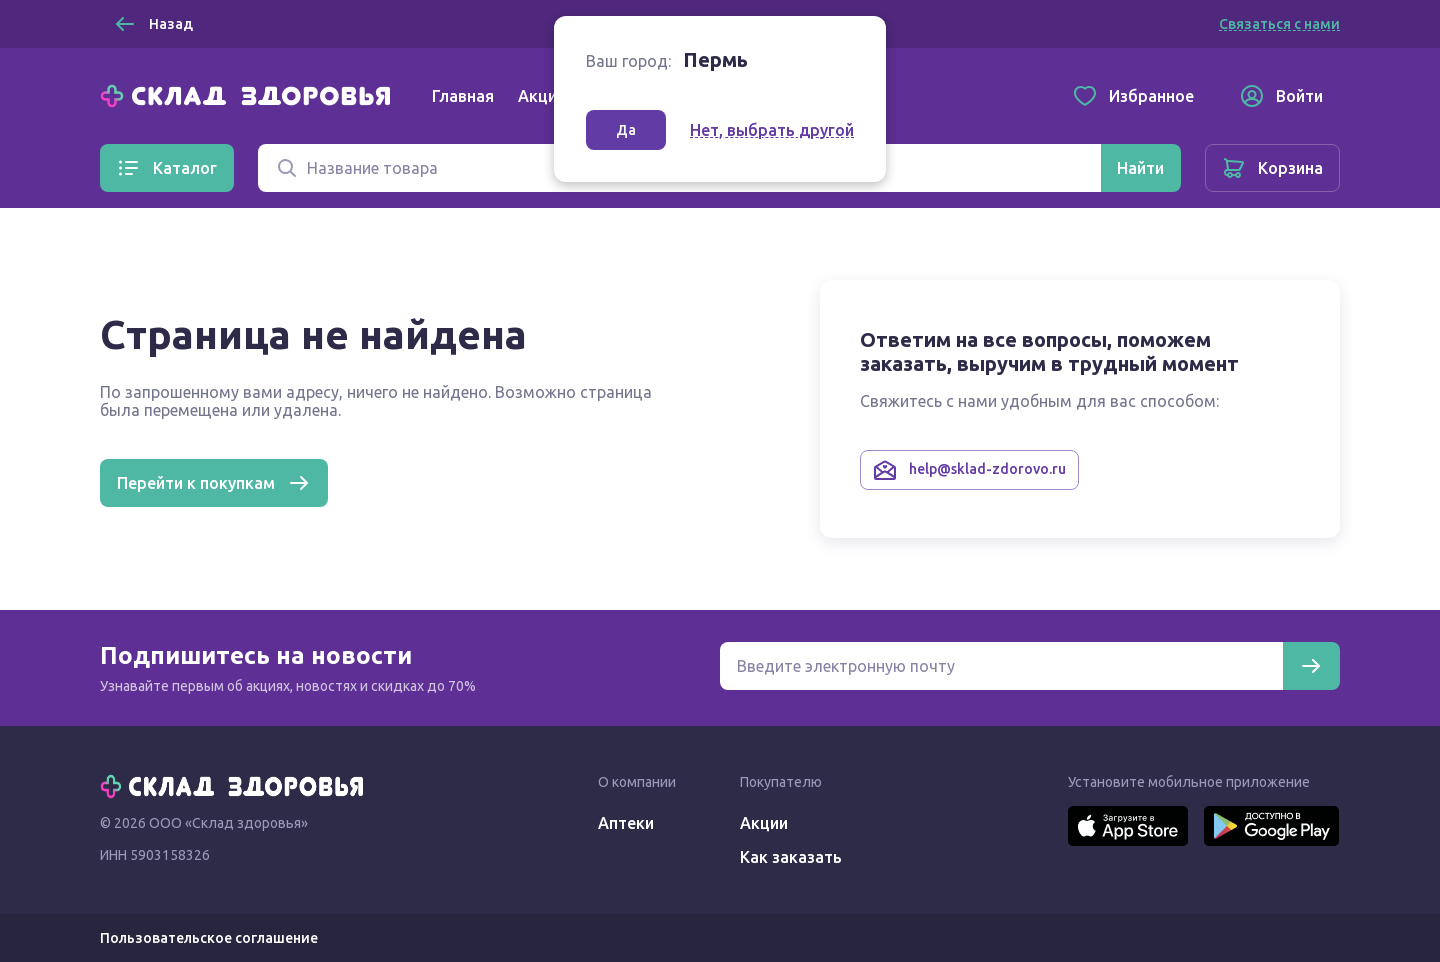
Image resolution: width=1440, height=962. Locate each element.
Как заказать (791, 857)
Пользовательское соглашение (209, 938)
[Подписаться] (1311, 666)
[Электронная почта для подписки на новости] (1001, 666)
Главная (463, 96)
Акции (542, 96)
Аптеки (626, 823)
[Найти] (1140, 168)
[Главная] (250, 94)
